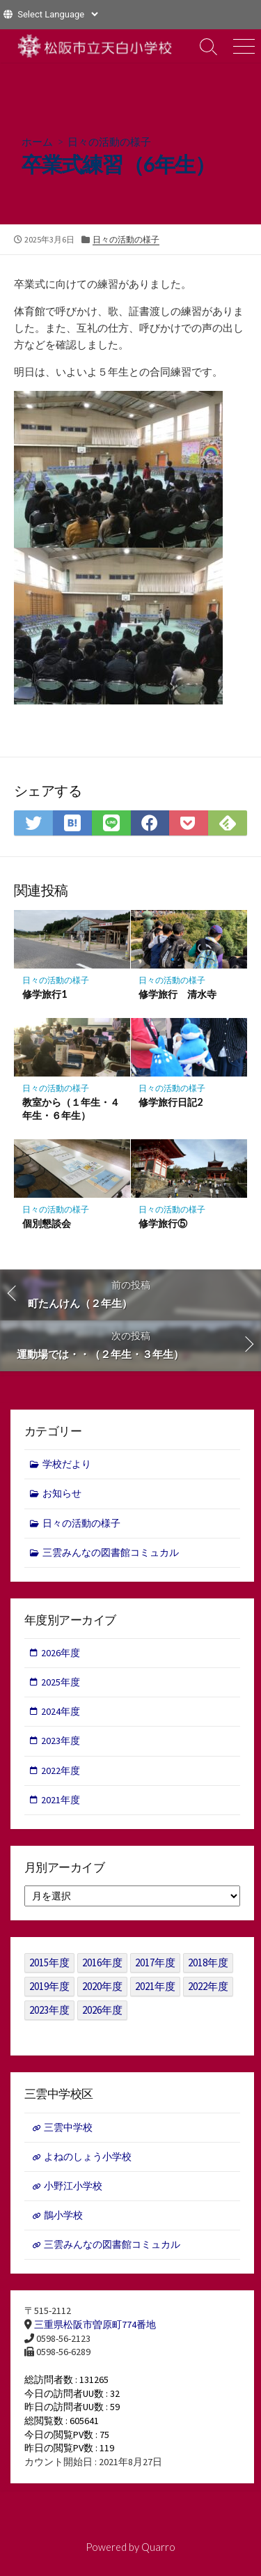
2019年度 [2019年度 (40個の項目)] (49, 1986)
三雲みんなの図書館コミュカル (110, 1552)
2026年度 (60, 1652)
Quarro (158, 2546)
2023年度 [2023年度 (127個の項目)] (49, 2009)
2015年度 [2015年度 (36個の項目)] (49, 1962)
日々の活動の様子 (109, 141)
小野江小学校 (73, 2186)
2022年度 (60, 1770)
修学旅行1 (44, 994)
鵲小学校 (63, 2215)
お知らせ (61, 1493)
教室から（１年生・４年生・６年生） (71, 1108)
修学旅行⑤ (163, 1223)
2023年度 (60, 1740)
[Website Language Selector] (57, 14)
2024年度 (60, 1711)
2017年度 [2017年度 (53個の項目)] (155, 1962)
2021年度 (60, 1800)
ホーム (37, 141)
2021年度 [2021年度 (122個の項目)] (155, 1986)
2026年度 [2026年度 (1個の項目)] (102, 2009)
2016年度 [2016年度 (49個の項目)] (102, 1962)
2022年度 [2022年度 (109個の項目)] (208, 1986)
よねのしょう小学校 (88, 2156)
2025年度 (60, 1682)
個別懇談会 (46, 1223)
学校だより (66, 1464)
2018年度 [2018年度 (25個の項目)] (208, 1962)
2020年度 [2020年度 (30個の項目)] (102, 1986)
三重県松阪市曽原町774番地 (95, 2324)
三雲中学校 (68, 2127)
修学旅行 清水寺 (177, 994)
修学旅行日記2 (171, 1102)
